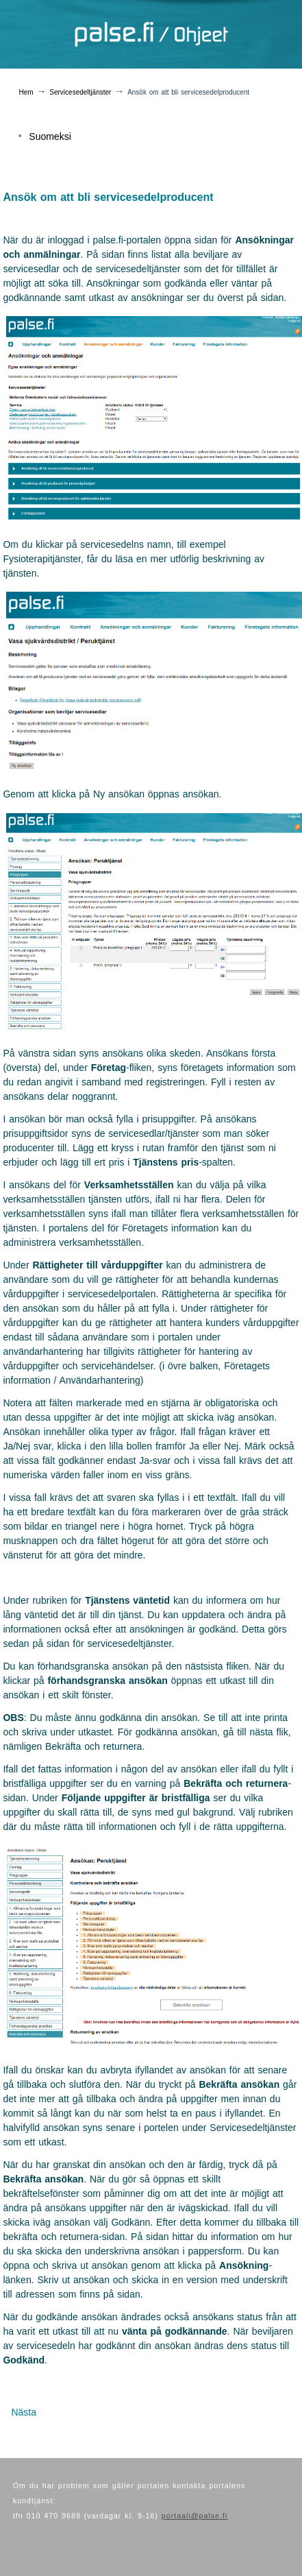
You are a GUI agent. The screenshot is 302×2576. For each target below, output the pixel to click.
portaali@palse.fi (195, 2516)
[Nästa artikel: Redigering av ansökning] (23, 2412)
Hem (25, 92)
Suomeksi (50, 136)
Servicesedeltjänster (80, 92)
